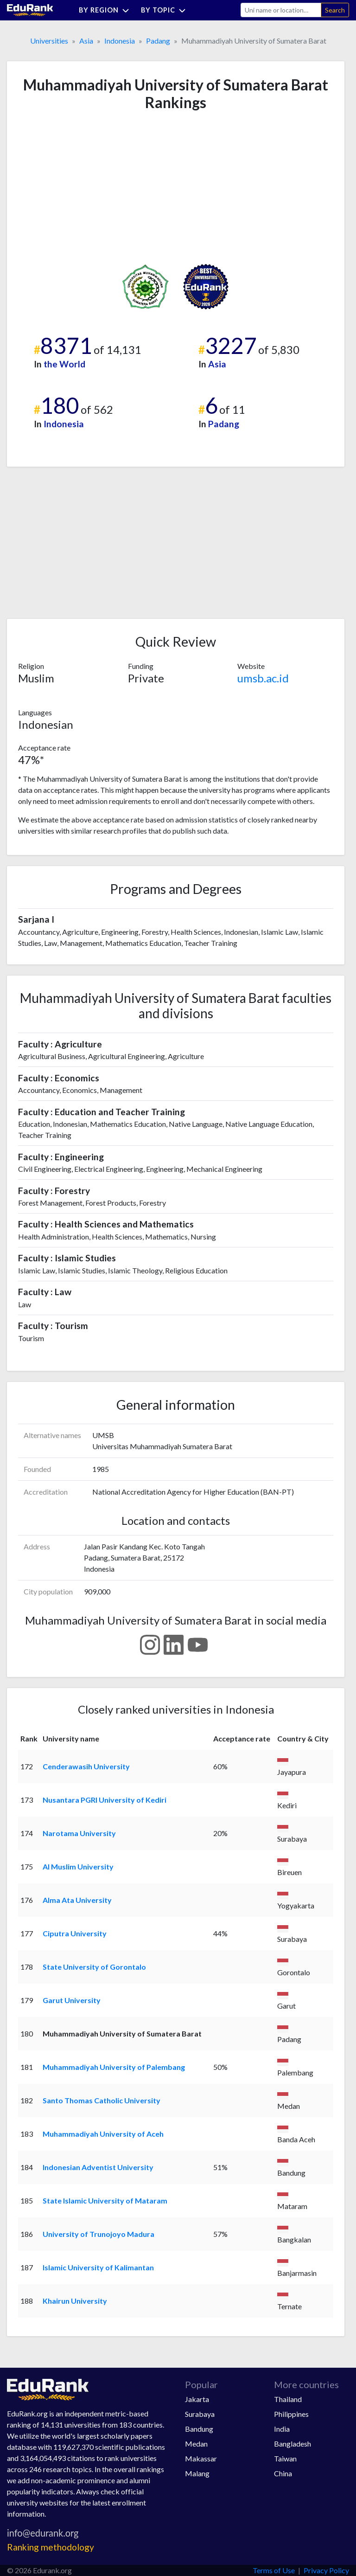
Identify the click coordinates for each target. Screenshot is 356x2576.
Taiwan (285, 2458)
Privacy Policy (326, 2570)
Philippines (291, 2413)
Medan (196, 2443)
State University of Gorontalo (94, 1966)
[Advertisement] (87, 187)
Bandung (199, 2428)
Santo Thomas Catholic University (101, 2100)
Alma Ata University (77, 1899)
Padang (158, 40)
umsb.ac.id (263, 678)
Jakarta (197, 2399)
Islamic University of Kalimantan (98, 2267)
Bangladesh (292, 2443)
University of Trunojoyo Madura (98, 2233)
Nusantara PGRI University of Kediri (104, 1799)
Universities (49, 40)
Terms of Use (274, 2570)
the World (64, 364)
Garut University (72, 2000)
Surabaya (200, 2413)
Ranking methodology (50, 2547)
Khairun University (75, 2300)
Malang (197, 2473)
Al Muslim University (78, 1866)
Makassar (201, 2458)
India (282, 2428)
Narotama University (79, 1833)
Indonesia (119, 40)
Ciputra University (75, 1933)
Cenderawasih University (86, 1766)
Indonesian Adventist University (98, 2167)
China (283, 2473)
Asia (86, 40)
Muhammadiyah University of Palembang (114, 2066)
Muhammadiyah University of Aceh (103, 2133)
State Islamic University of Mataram (105, 2200)
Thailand (288, 2399)
